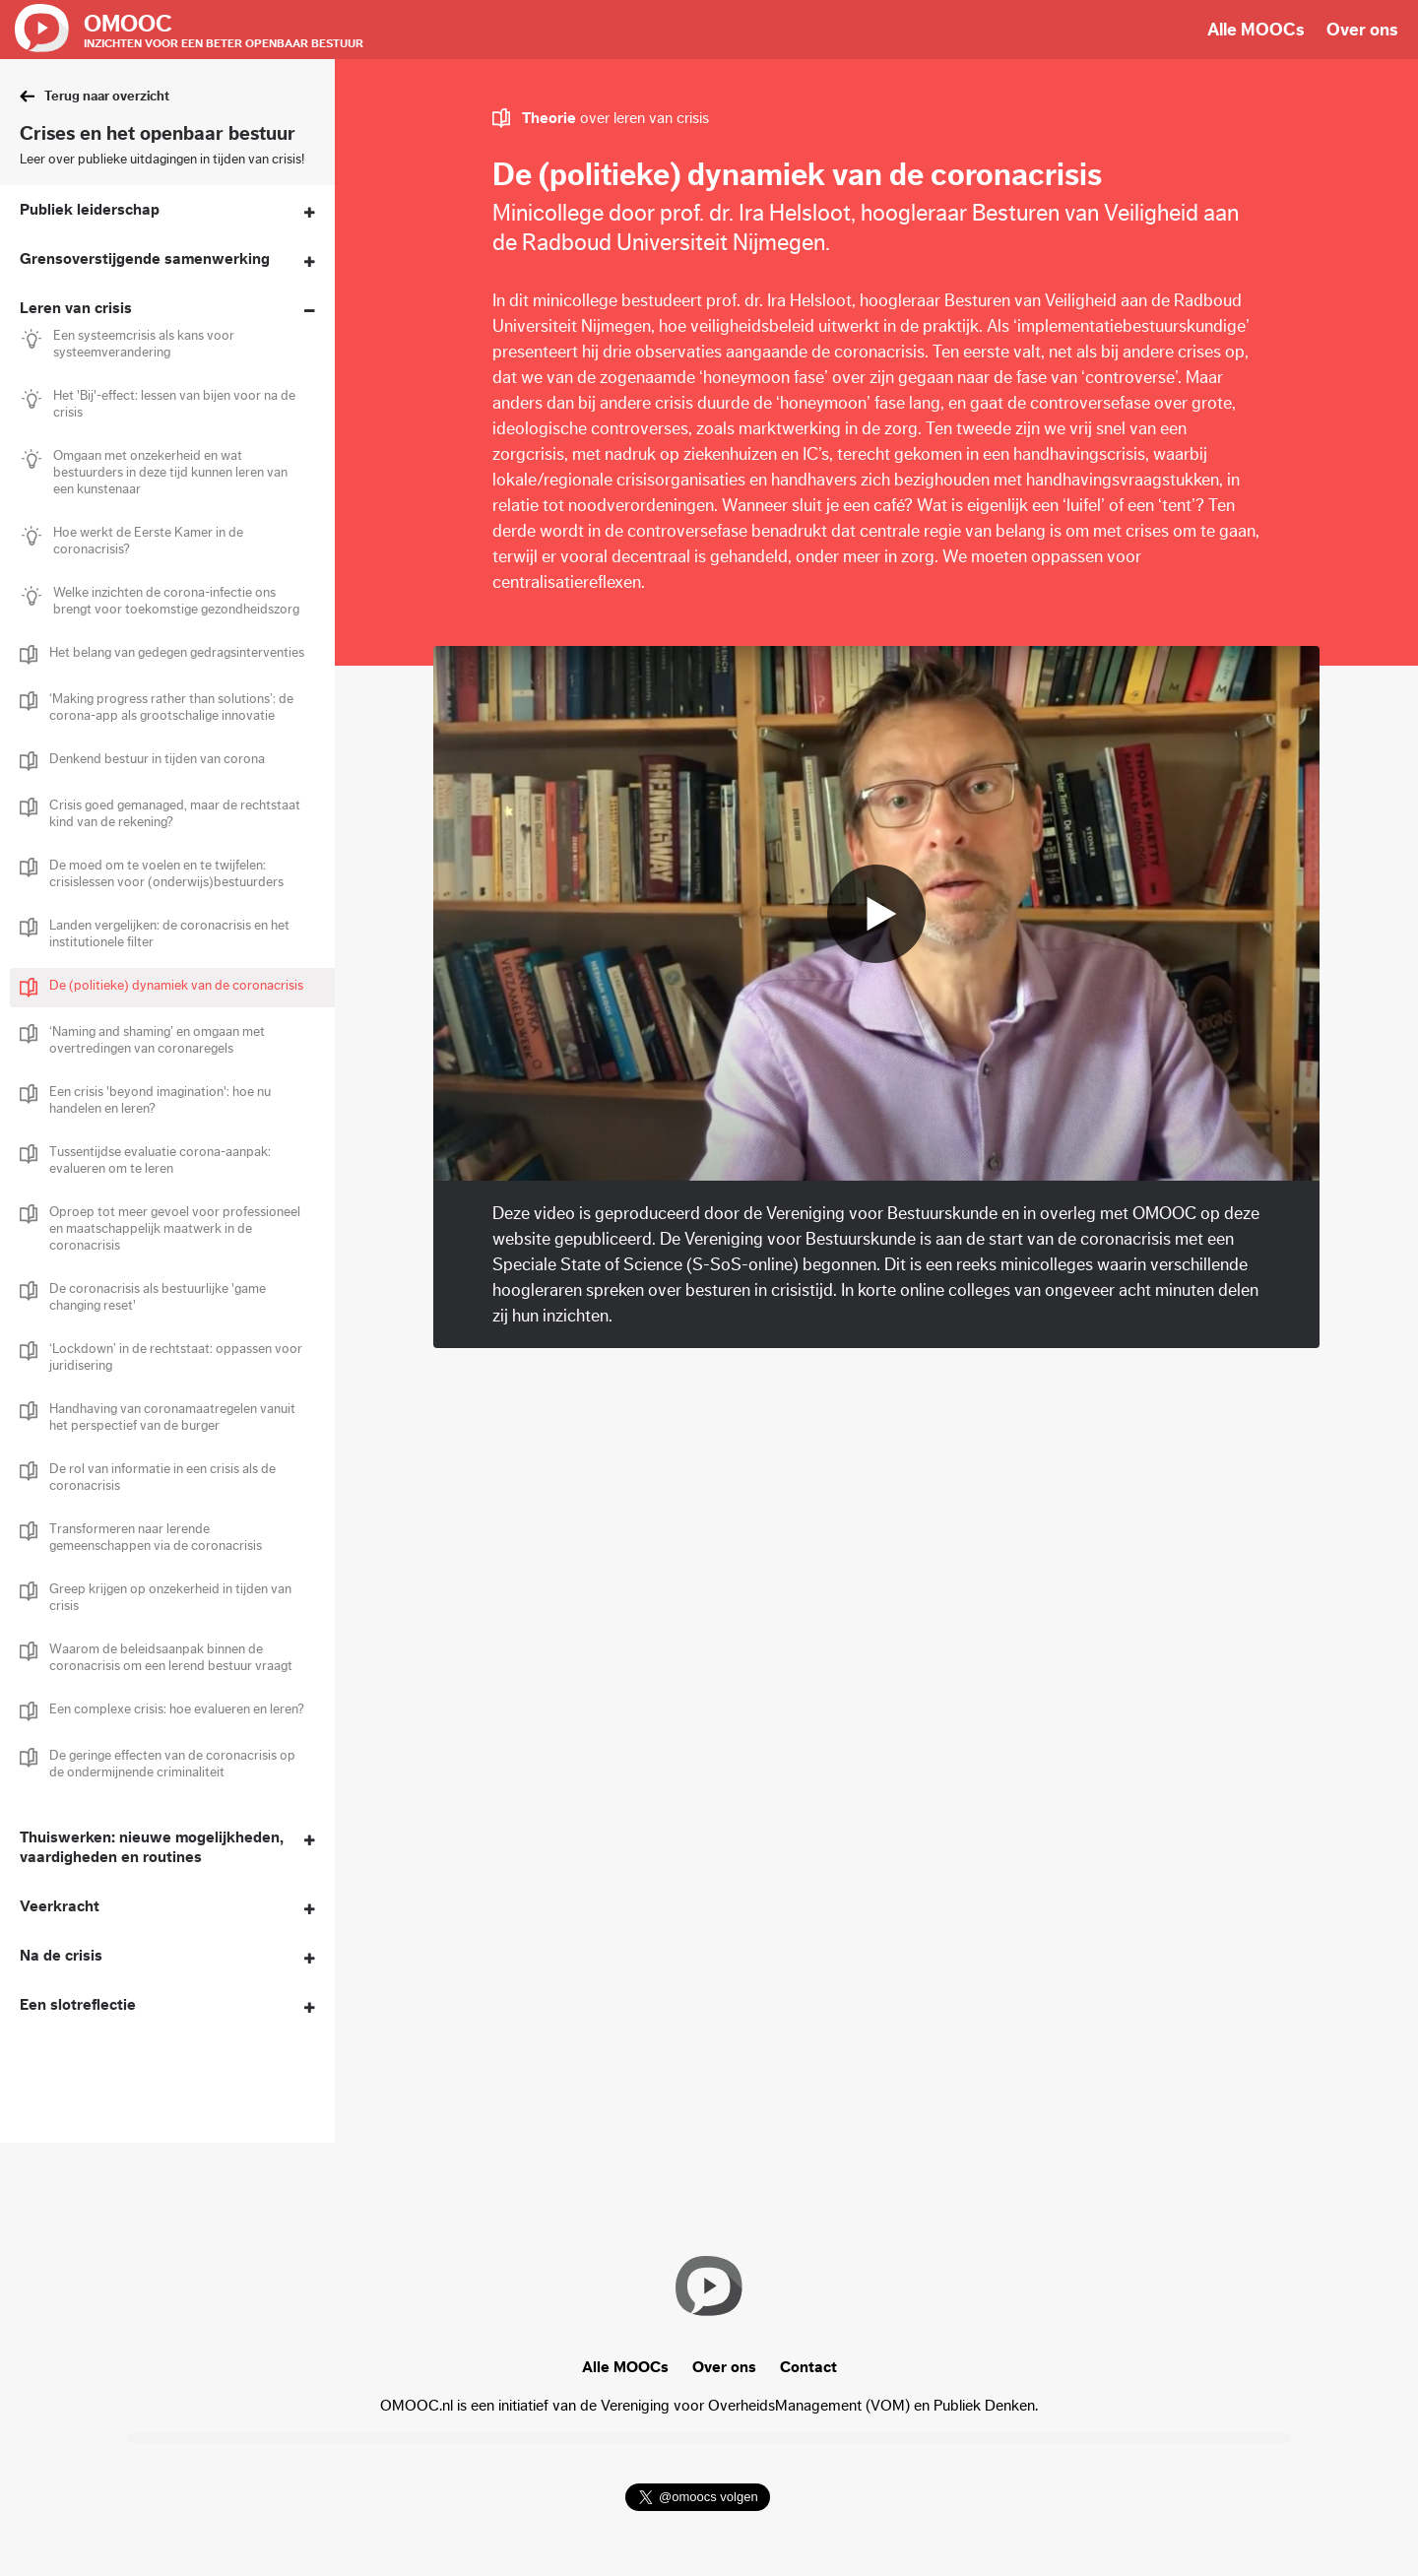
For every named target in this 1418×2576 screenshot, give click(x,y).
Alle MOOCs (1256, 29)
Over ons (1362, 29)
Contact (808, 2367)
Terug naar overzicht (106, 96)
